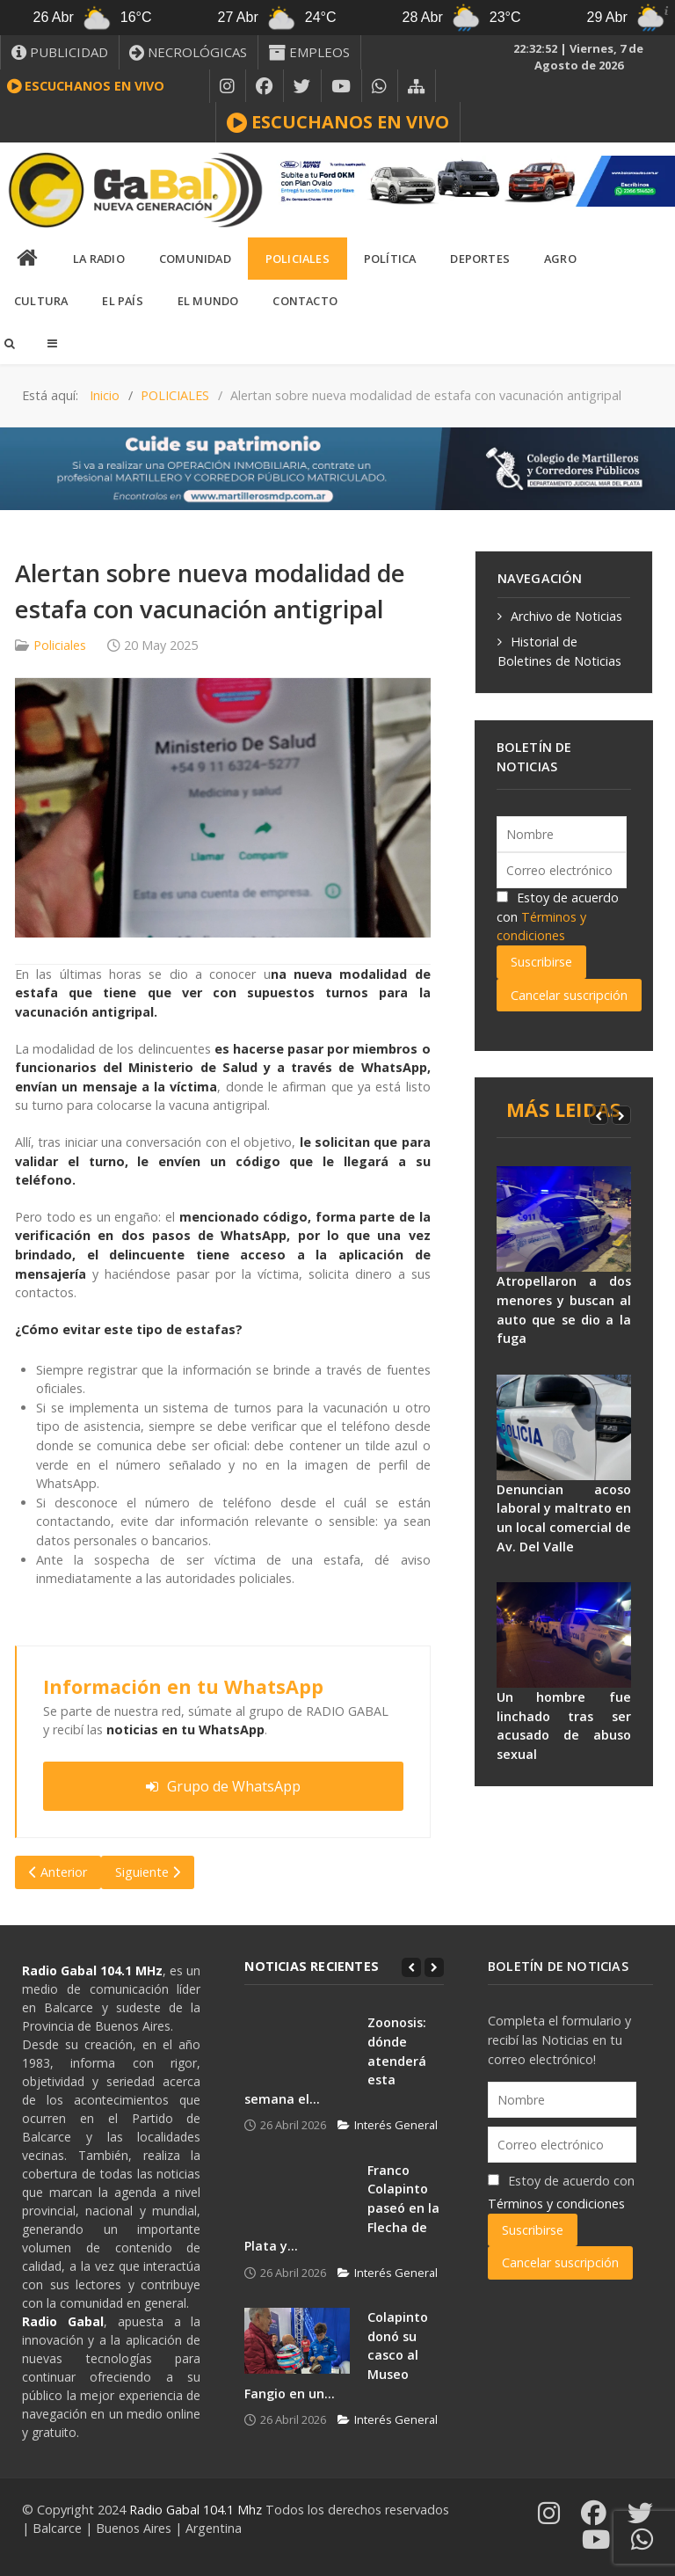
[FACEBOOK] (264, 86)
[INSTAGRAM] (227, 86)
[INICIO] (28, 258)
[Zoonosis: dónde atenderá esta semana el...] (297, 2046)
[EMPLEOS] (309, 52)
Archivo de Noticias (566, 616)
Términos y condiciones (556, 2203)
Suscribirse (541, 961)
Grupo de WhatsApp (223, 1786)
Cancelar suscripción (569, 995)
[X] (302, 86)
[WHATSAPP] (379, 86)
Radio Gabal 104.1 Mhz (197, 2509)
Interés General (388, 2125)
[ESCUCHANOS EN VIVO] (338, 122)
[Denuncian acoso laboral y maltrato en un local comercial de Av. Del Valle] (564, 1427)
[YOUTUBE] (341, 86)
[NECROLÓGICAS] (188, 52)
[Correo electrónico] (562, 870)
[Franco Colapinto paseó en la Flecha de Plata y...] (297, 2194)
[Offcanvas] (52, 343)
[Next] (621, 1115)
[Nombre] (562, 834)
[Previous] (598, 1115)
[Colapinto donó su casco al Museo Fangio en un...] (297, 2341)
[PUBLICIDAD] (60, 52)
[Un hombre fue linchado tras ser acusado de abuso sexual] (564, 1635)
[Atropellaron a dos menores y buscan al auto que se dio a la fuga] (564, 1219)
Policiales (59, 645)
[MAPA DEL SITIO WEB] (416, 86)
